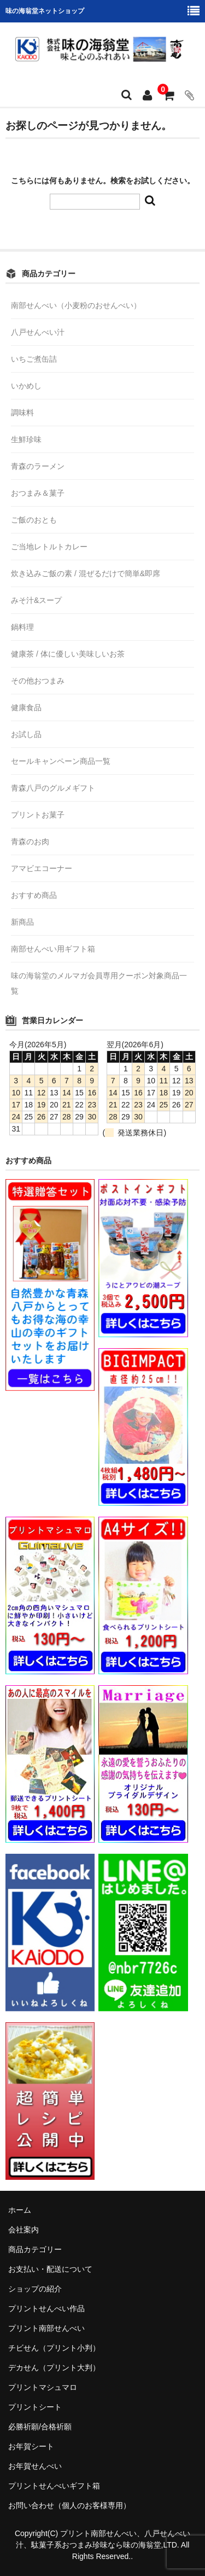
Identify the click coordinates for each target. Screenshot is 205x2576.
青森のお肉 (30, 841)
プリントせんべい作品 (46, 2308)
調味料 (22, 412)
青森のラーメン (38, 466)
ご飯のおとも (34, 519)
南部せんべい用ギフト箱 (53, 948)
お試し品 (26, 734)
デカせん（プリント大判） (54, 2367)
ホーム (19, 2210)
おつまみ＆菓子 (38, 493)
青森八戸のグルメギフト (53, 788)
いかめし (26, 385)
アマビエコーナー (41, 868)
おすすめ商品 (34, 895)
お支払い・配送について (50, 2269)
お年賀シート (31, 2446)
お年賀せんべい (35, 2466)
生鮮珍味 (26, 439)
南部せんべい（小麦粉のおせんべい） (76, 305)
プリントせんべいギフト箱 (54, 2485)
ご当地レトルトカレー (49, 546)
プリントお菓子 (38, 814)
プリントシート (35, 2407)
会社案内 (23, 2229)
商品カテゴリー (35, 2249)
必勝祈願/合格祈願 (40, 2426)
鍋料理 (22, 627)
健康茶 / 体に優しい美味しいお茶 (68, 653)
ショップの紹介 (35, 2288)
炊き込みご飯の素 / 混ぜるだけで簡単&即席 (85, 573)
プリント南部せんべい (46, 2328)
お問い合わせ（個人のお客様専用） (69, 2505)
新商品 (22, 922)
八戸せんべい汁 (38, 332)
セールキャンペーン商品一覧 (60, 761)
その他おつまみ (38, 680)
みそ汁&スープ (36, 600)
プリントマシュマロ (42, 2387)
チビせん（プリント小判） (54, 2347)
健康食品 (26, 707)
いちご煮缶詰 (34, 359)
